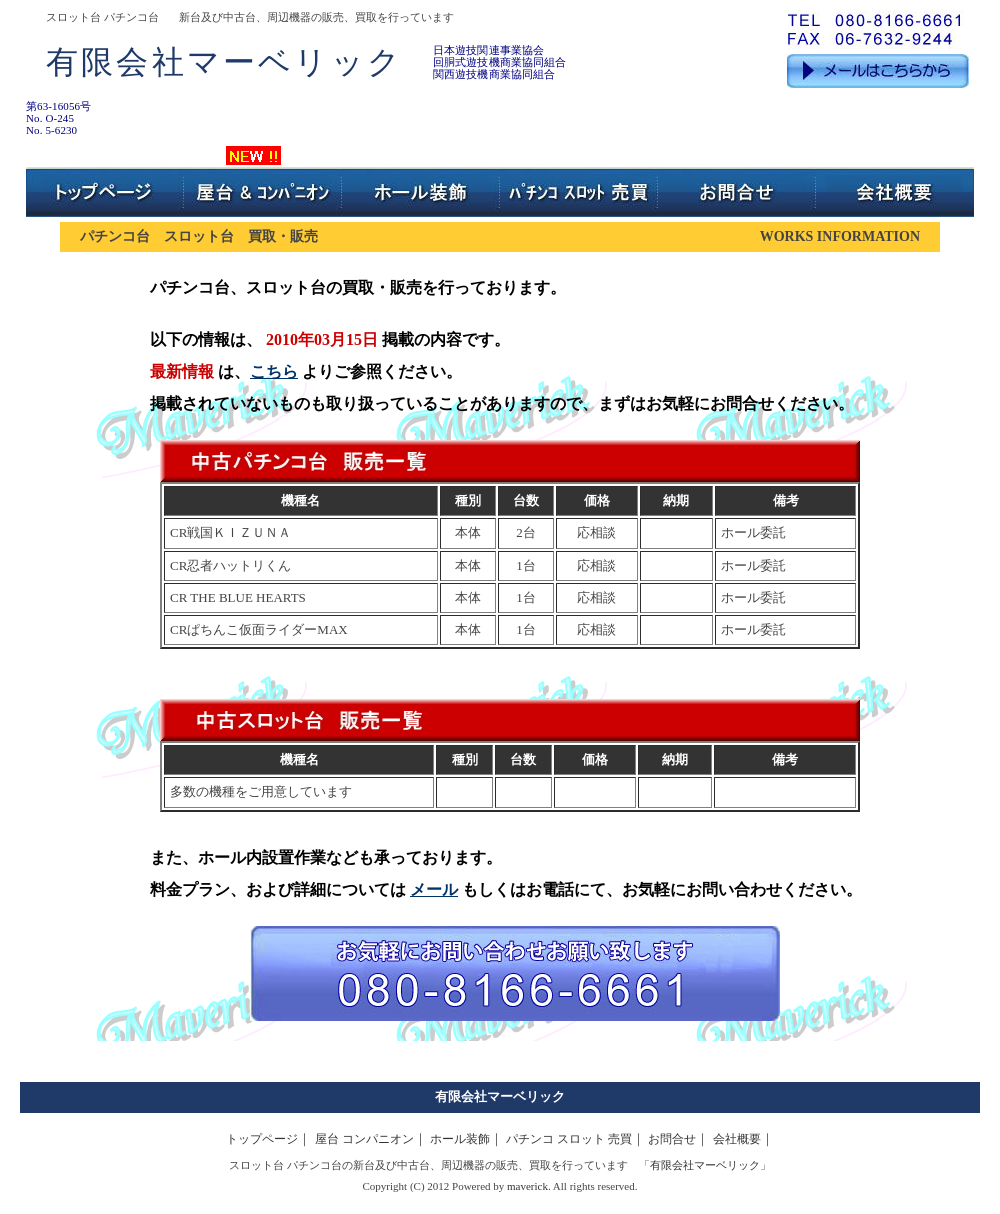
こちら (274, 371)
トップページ (262, 1139)
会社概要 (737, 1139)
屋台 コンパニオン (364, 1139)
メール (434, 889)
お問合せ (672, 1139)
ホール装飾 (460, 1139)
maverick (527, 1186)
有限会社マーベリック (500, 1096)
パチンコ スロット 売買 (569, 1139)
